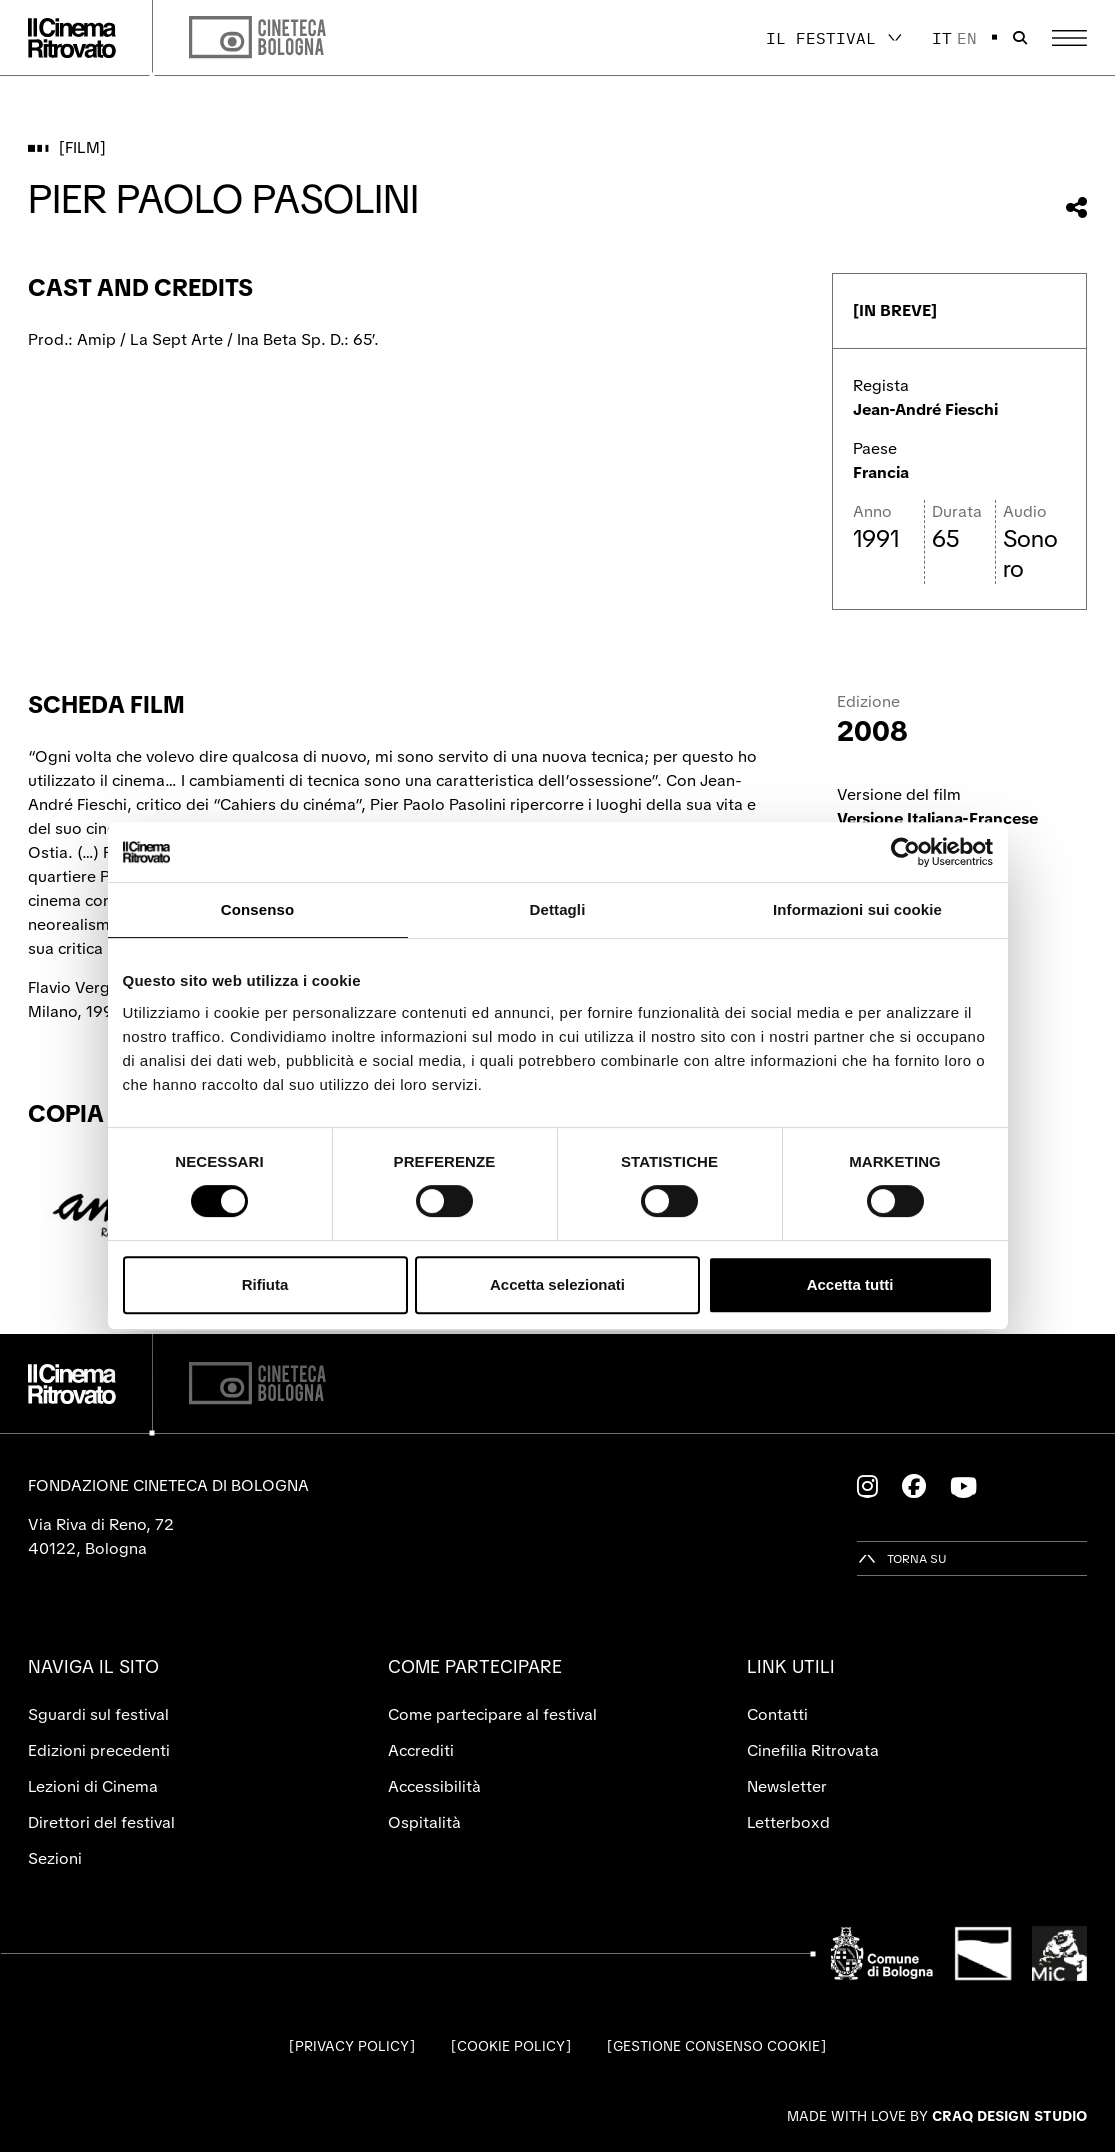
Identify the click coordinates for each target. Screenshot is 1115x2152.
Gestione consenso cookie (716, 2046)
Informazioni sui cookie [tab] (857, 909)
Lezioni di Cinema (93, 1786)
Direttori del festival (101, 1822)
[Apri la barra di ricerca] (1020, 38)
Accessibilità (434, 1786)
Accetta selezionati (557, 1284)
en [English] (967, 38)
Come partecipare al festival (492, 1714)
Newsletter (787, 1786)
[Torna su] (902, 1558)
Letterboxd (788, 1822)
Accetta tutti (850, 1284)
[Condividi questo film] (1076, 207)
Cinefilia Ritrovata (813, 1750)
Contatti (777, 1714)
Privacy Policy (352, 2046)
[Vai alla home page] (72, 38)
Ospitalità (424, 1822)
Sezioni (55, 1858)
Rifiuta (265, 1284)
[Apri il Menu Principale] (1069, 38)
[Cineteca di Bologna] (257, 1383)
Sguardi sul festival (98, 1714)
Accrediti (421, 1750)
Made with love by (937, 2116)
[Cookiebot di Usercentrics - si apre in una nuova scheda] (905, 852)
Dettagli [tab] (558, 909)
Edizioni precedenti (99, 1750)
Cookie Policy (511, 2046)
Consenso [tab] (257, 909)
